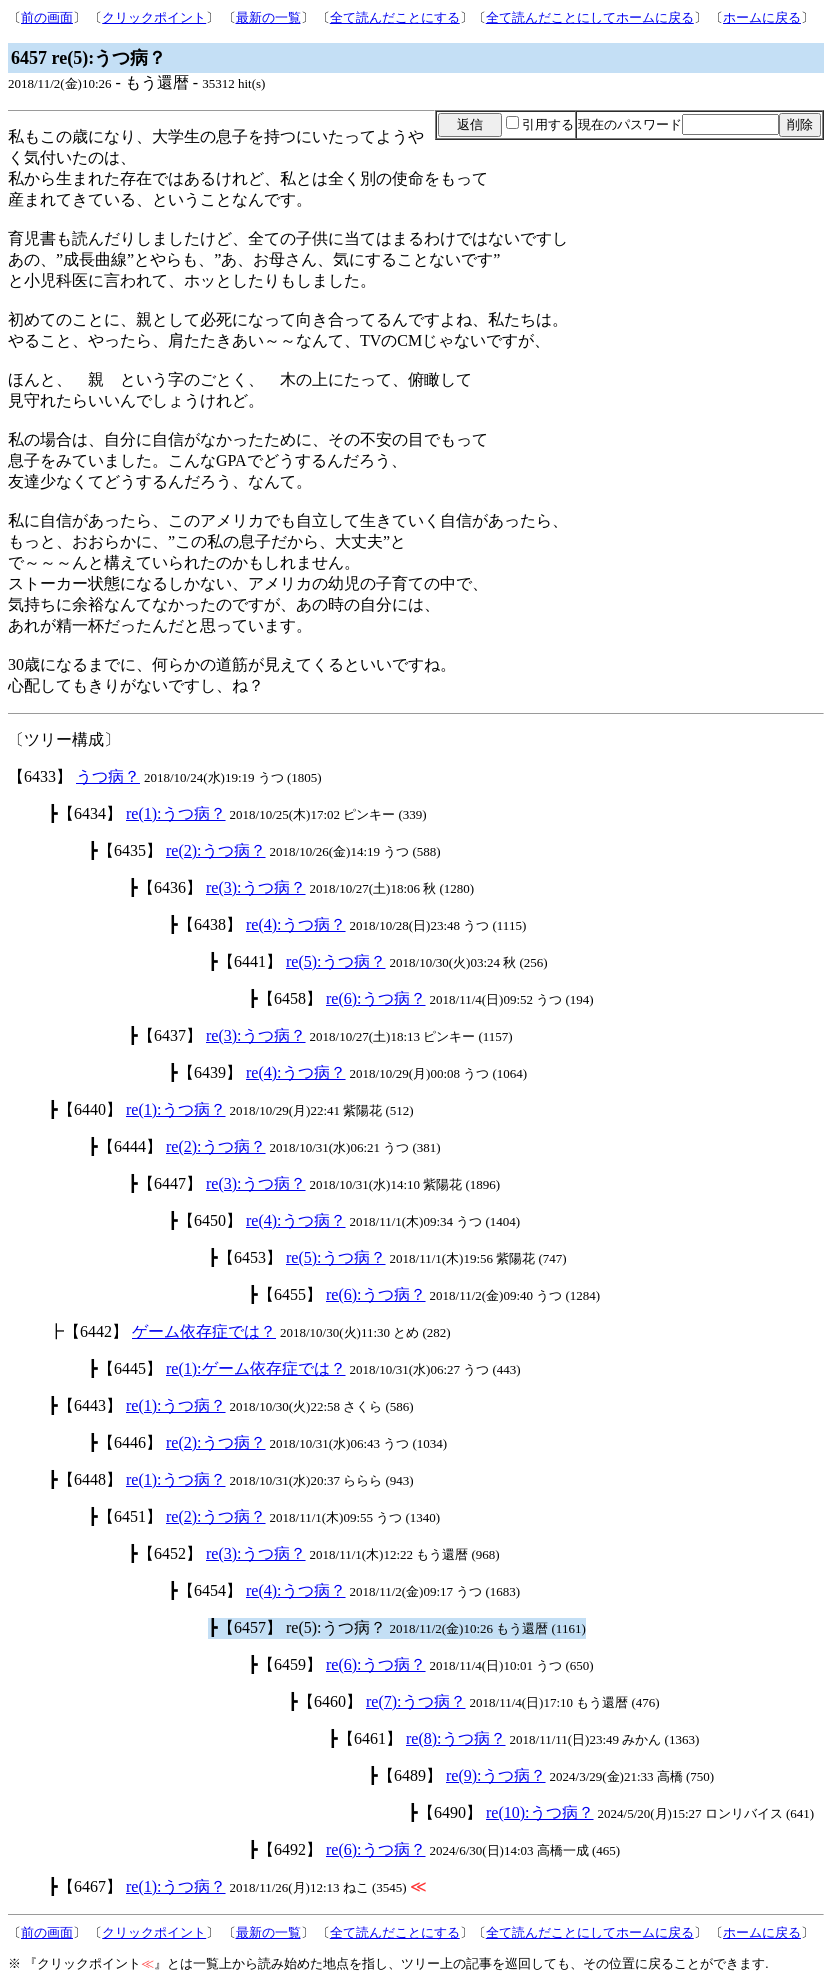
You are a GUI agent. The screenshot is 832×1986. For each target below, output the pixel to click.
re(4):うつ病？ (296, 924)
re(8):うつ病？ (456, 1738)
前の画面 (47, 17)
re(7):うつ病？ (416, 1701)
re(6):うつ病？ (376, 998)
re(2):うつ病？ (216, 850)
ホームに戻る (762, 17)
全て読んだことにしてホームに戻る (590, 17)
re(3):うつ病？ (256, 887)
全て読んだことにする (395, 17)
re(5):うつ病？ (336, 961)
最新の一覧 (268, 17)
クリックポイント (154, 17)
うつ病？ (108, 776)
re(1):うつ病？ (176, 813)
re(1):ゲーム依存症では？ (256, 1368)
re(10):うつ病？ (540, 1812)
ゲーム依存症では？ (204, 1331)
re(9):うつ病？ (496, 1775)
